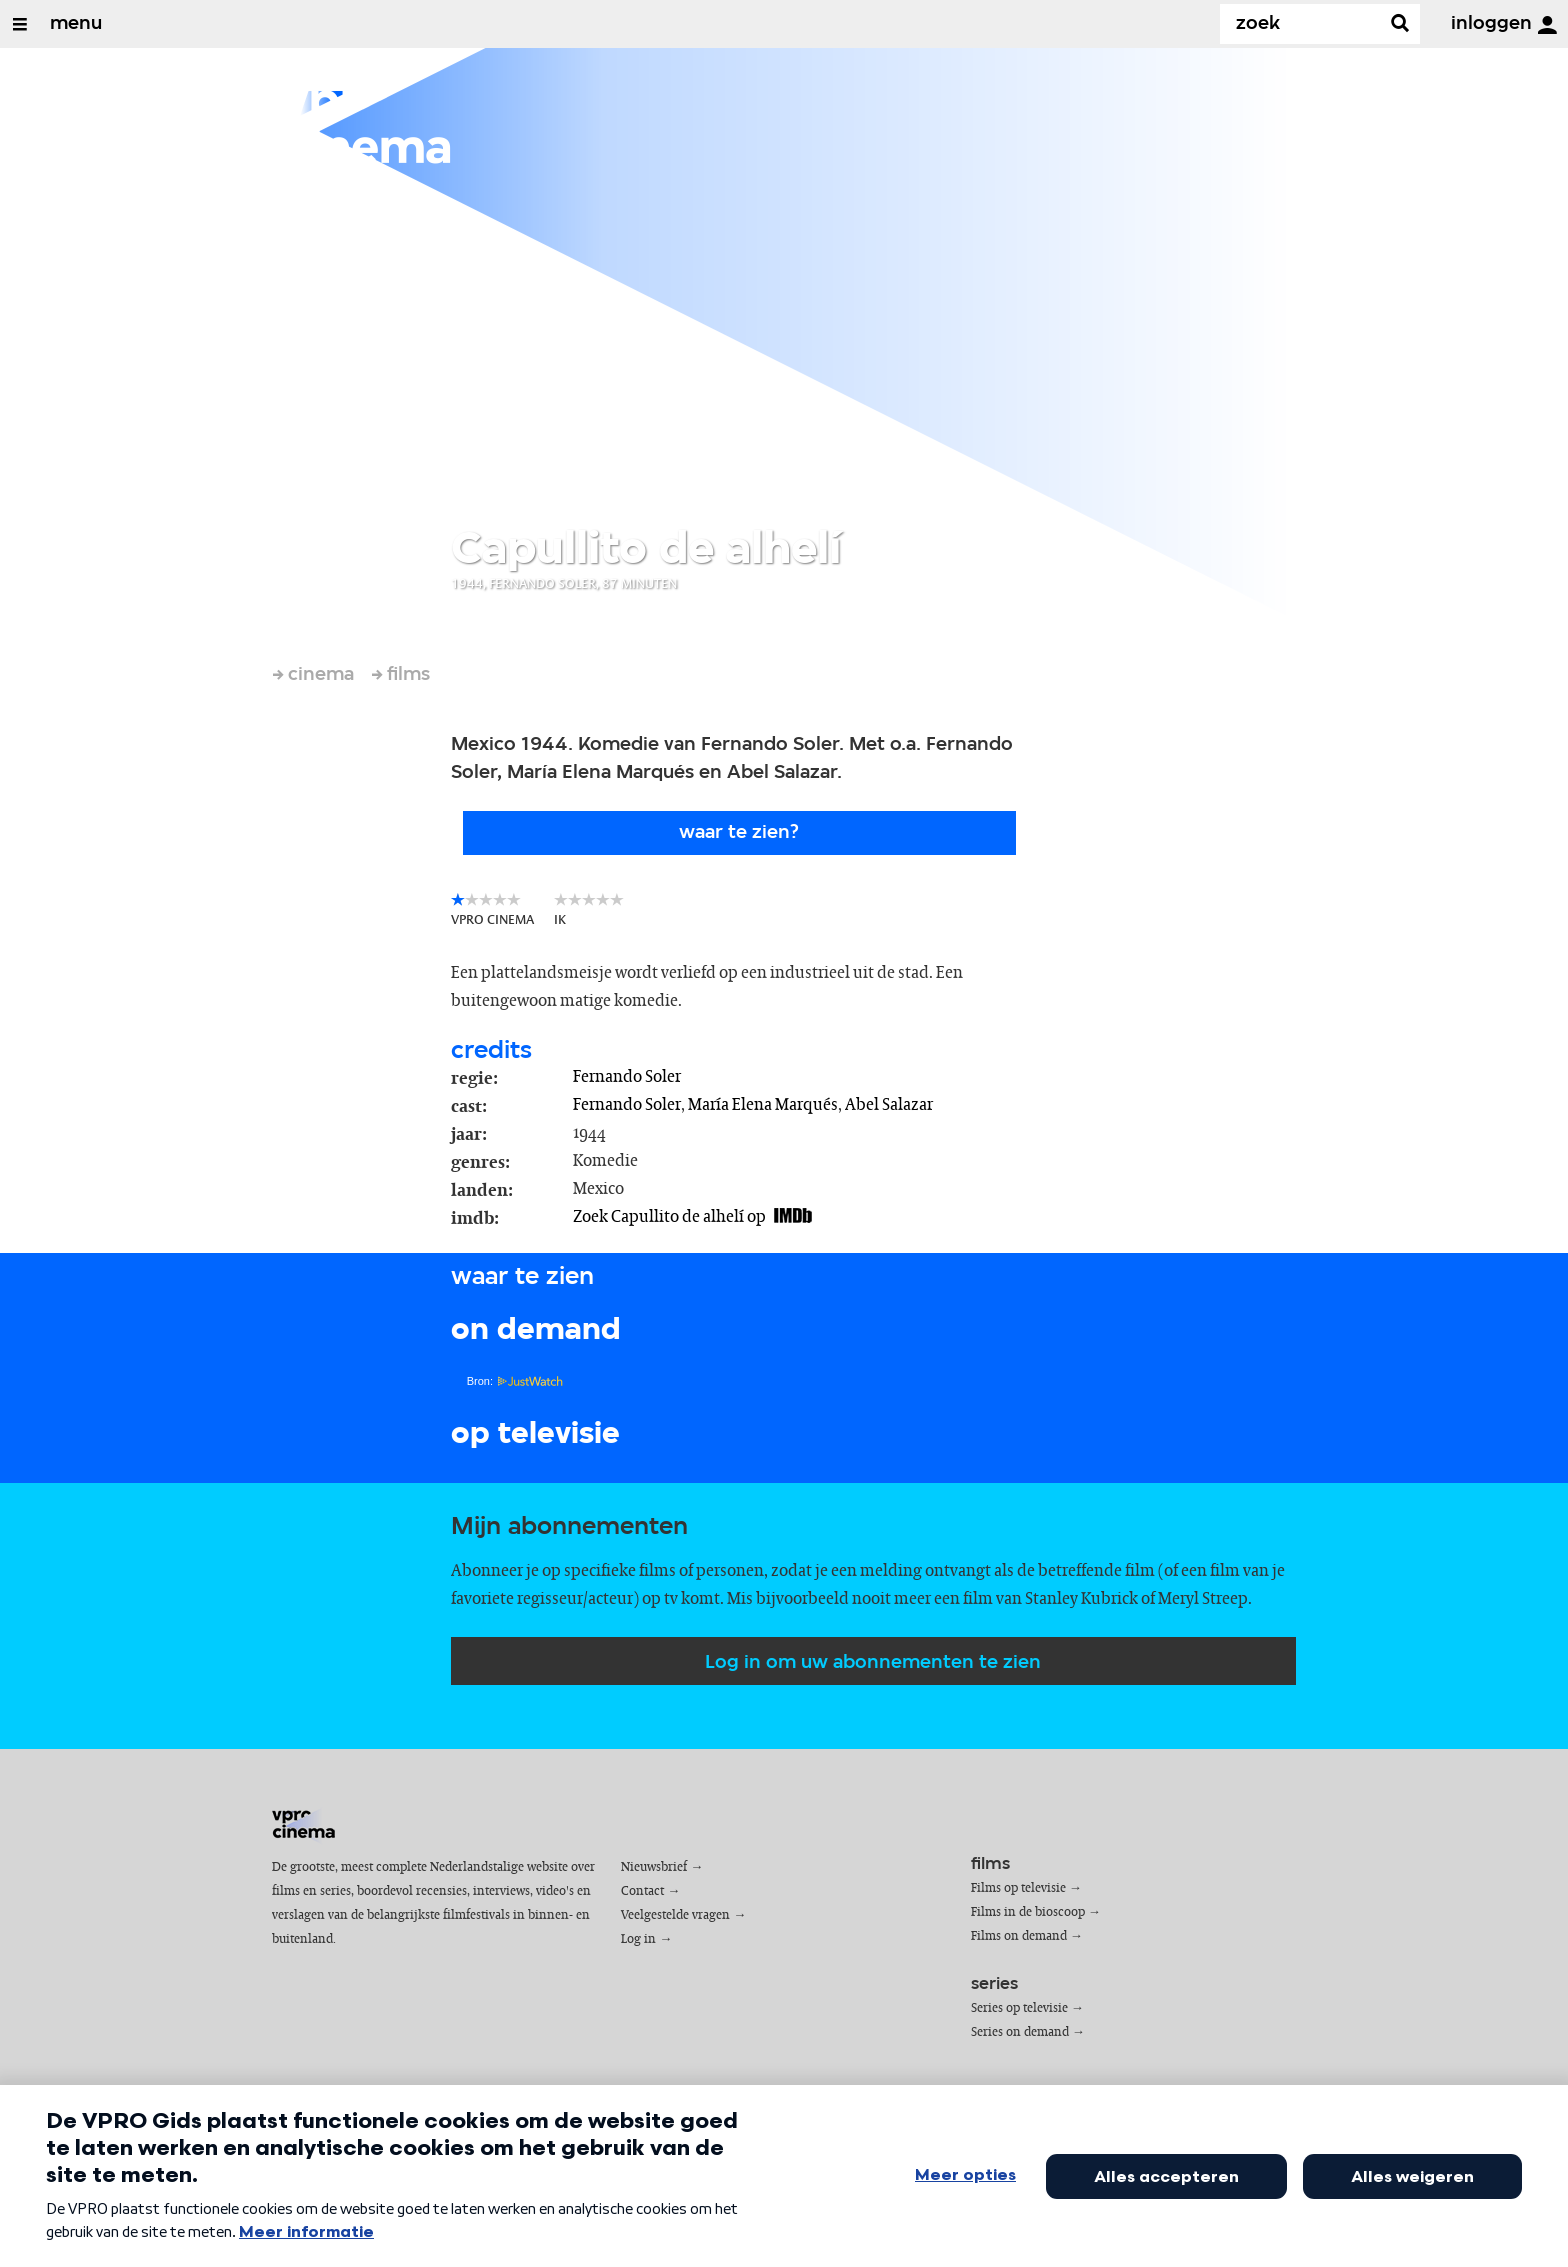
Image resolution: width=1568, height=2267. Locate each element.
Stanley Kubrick (1081, 1599)
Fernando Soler (627, 1077)
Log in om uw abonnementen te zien (873, 1663)
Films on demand (1019, 1936)
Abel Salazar (889, 1105)
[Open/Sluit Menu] (20, 24)
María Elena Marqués (763, 1105)
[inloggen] (1547, 25)
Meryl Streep (1203, 1599)
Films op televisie (1018, 1888)
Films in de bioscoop (1028, 1912)
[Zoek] (1304, 24)
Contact (642, 1891)
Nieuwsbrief (654, 1867)
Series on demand (1020, 2032)
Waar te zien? (739, 833)
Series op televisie (1019, 2008)
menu (76, 24)
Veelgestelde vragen (675, 1915)
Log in (638, 1939)
